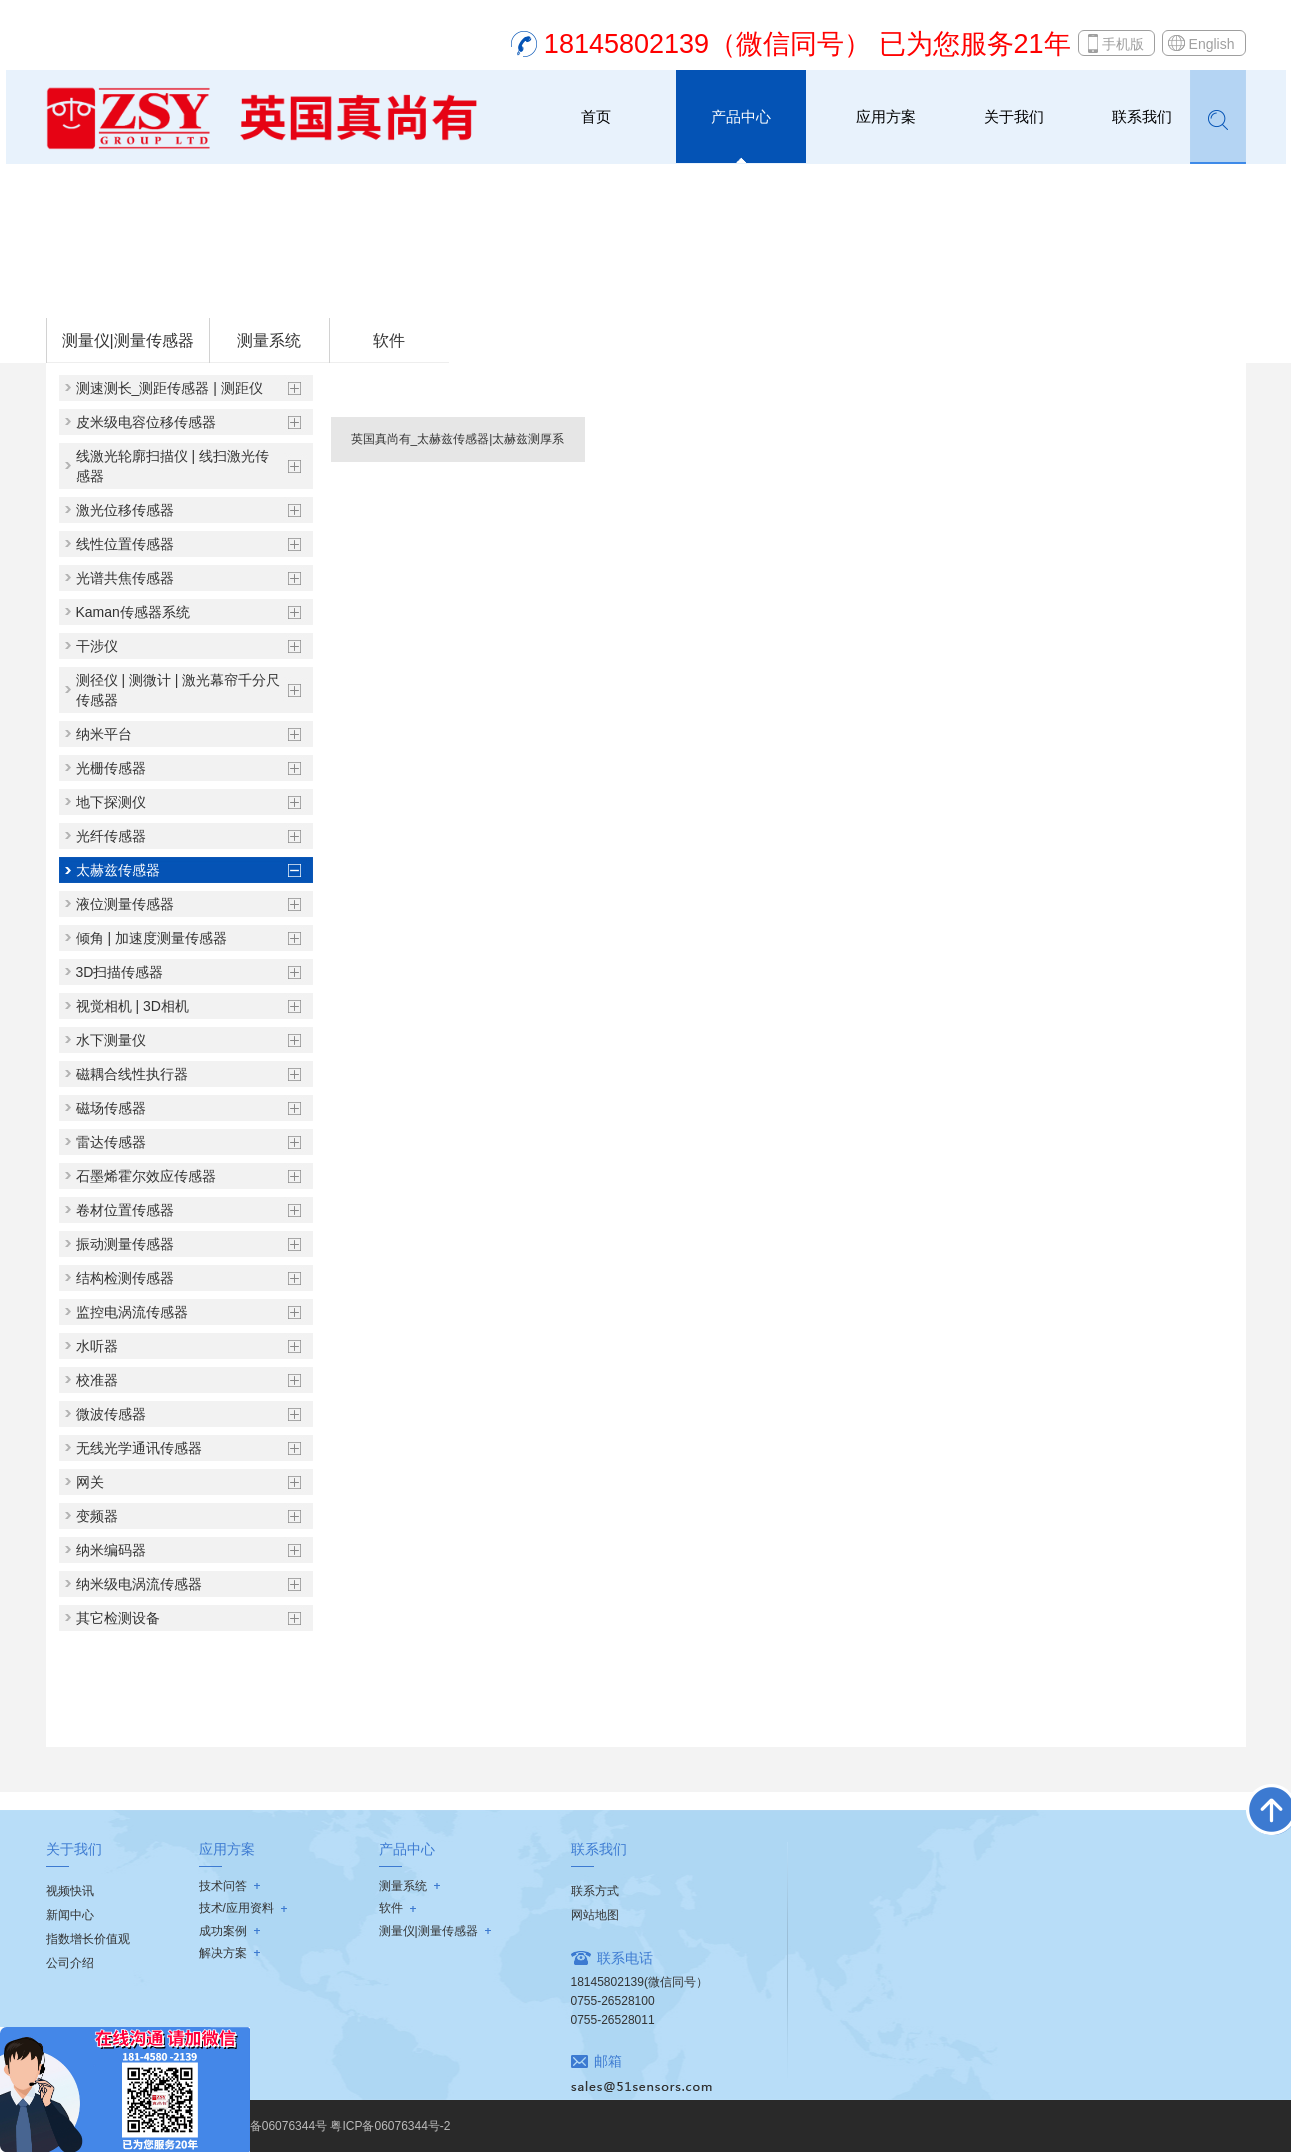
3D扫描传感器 (120, 972)
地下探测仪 (111, 802)
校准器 (97, 1380)
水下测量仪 (111, 1040)
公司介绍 (70, 1963)
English (1212, 44)
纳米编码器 (111, 1550)
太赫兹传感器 (308, 291)
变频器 (97, 1516)
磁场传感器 (111, 1108)
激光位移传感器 (125, 510)
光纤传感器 (111, 836)
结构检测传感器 (125, 1278)
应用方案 (886, 116)
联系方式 (595, 1891)
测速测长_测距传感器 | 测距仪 (169, 388)
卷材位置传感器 (125, 1210)
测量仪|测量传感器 (204, 291)
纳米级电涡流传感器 (139, 1584)
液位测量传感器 (125, 904)
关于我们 (1014, 116)
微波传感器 (111, 1414)
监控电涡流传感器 (132, 1312)
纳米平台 (104, 734)
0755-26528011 (613, 2020)
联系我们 (1142, 116)
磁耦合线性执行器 (132, 1074)
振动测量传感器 (125, 1244)
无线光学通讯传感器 (139, 1448)
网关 (90, 1482)
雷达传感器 (111, 1142)
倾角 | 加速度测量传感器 (151, 938)
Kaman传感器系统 (133, 612)
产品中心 (741, 116)
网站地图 (595, 1915)
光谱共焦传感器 (125, 578)
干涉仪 (97, 646)
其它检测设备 (118, 1618)
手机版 (1123, 44)
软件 (389, 340)
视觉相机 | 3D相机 (132, 1006)
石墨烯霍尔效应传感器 (146, 1176)
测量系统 (269, 340)
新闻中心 (70, 1915)
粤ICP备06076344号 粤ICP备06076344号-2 (334, 2126)
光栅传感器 (111, 768)
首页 (596, 116)
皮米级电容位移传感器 (146, 422)
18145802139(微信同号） (639, 1982)
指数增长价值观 (88, 1939)
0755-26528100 (613, 2001)
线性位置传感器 (125, 544)
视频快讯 (70, 1891)
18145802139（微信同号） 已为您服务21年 (807, 44)
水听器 (97, 1346)
